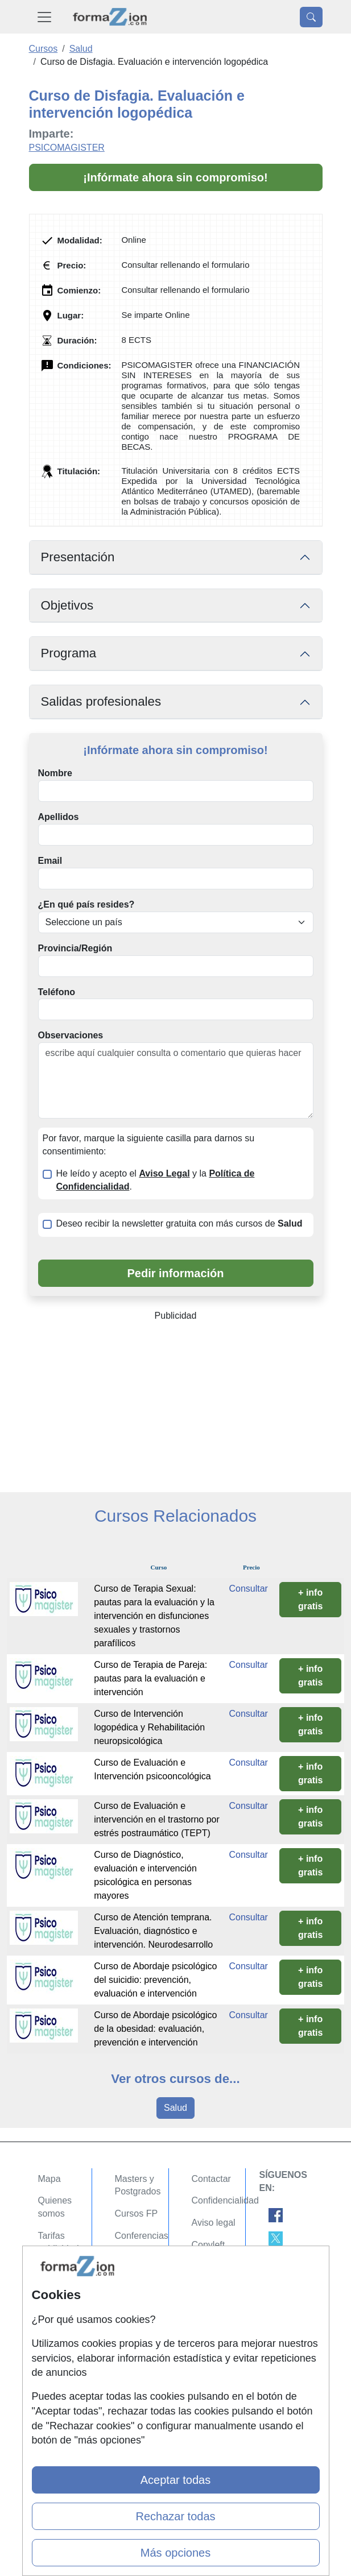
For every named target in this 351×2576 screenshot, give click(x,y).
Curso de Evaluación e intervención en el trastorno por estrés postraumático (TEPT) (157, 1819)
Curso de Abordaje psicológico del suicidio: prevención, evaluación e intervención (155, 1979)
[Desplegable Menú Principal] (44, 17)
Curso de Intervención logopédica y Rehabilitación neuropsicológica (149, 1727)
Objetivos (67, 605)
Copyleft (208, 2245)
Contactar (211, 2179)
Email (50, 860)
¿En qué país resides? (86, 904)
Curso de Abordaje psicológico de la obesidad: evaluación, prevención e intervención (155, 2028)
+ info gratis (310, 1599)
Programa (69, 653)
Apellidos (58, 817)
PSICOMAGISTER (67, 147)
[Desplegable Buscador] (311, 17)
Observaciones (71, 1035)
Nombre (55, 773)
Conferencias (141, 2235)
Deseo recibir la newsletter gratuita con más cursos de (179, 1223)
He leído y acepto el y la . (155, 1180)
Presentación (78, 557)
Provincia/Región (75, 948)
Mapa (49, 2179)
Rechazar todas (175, 2516)
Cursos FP (136, 2213)
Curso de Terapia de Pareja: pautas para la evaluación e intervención (150, 1678)
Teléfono (56, 992)
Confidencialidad (225, 2200)
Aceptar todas (175, 2480)
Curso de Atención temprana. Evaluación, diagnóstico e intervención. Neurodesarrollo (153, 1930)
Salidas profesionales (101, 701)
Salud (175, 2108)
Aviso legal (214, 2222)
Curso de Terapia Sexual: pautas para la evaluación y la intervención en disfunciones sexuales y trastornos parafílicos (154, 1616)
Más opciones (175, 2552)
